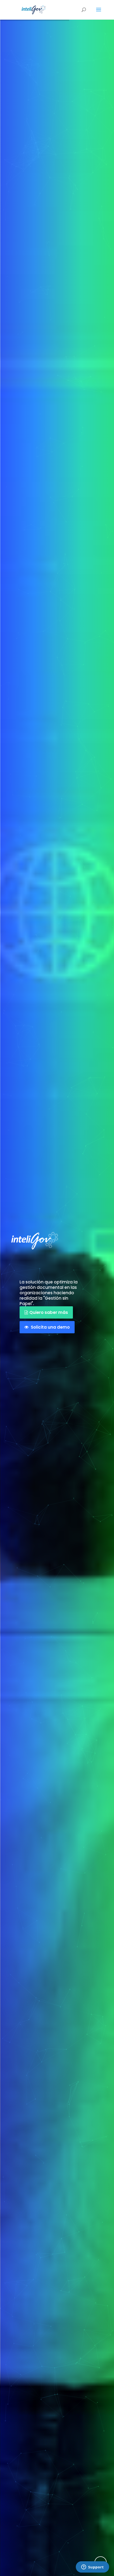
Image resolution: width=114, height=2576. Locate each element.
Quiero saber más (46, 1312)
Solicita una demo (47, 1327)
